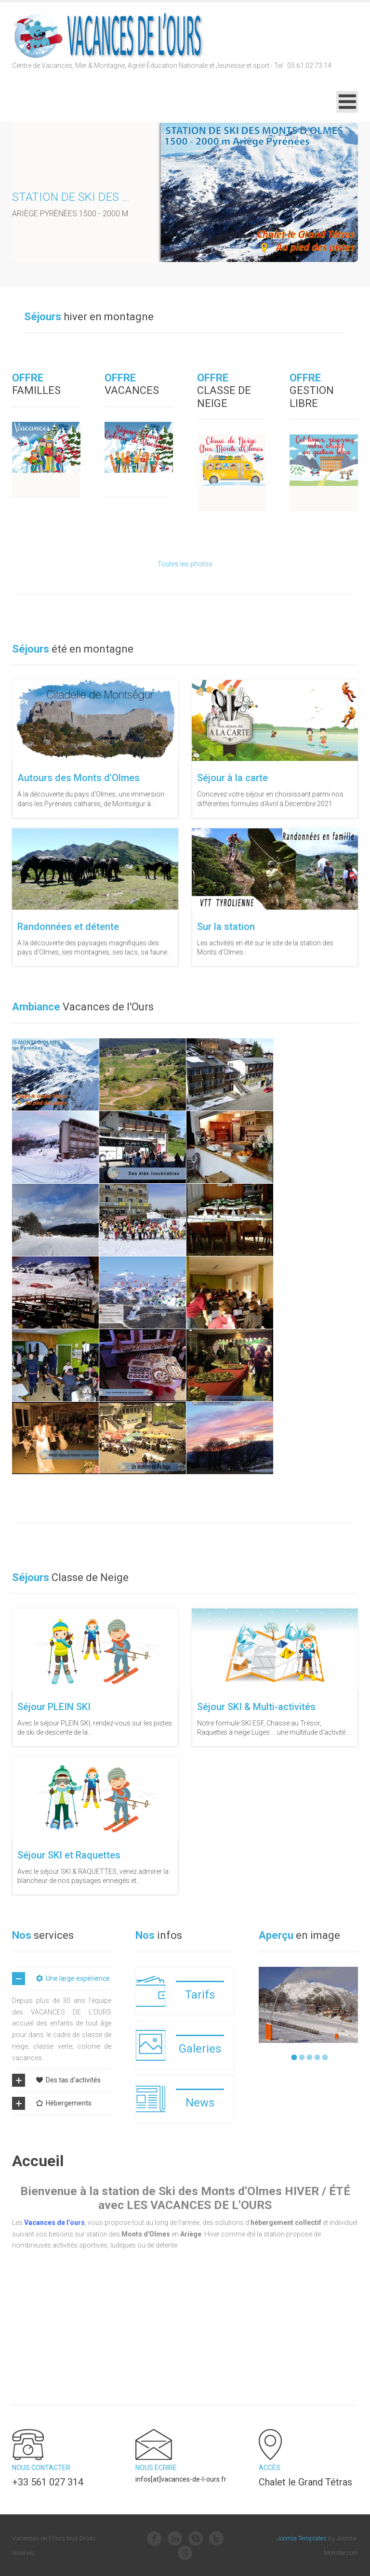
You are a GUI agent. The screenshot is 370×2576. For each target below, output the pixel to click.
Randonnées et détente (68, 926)
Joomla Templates (302, 2538)
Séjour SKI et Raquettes (68, 1855)
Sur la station (226, 926)
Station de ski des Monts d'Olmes (111, 197)
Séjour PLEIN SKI (54, 1707)
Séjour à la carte (232, 778)
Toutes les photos (185, 564)
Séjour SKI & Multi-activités (256, 1707)
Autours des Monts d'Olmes (78, 778)
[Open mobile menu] (347, 102)
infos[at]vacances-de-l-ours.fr (180, 2479)
